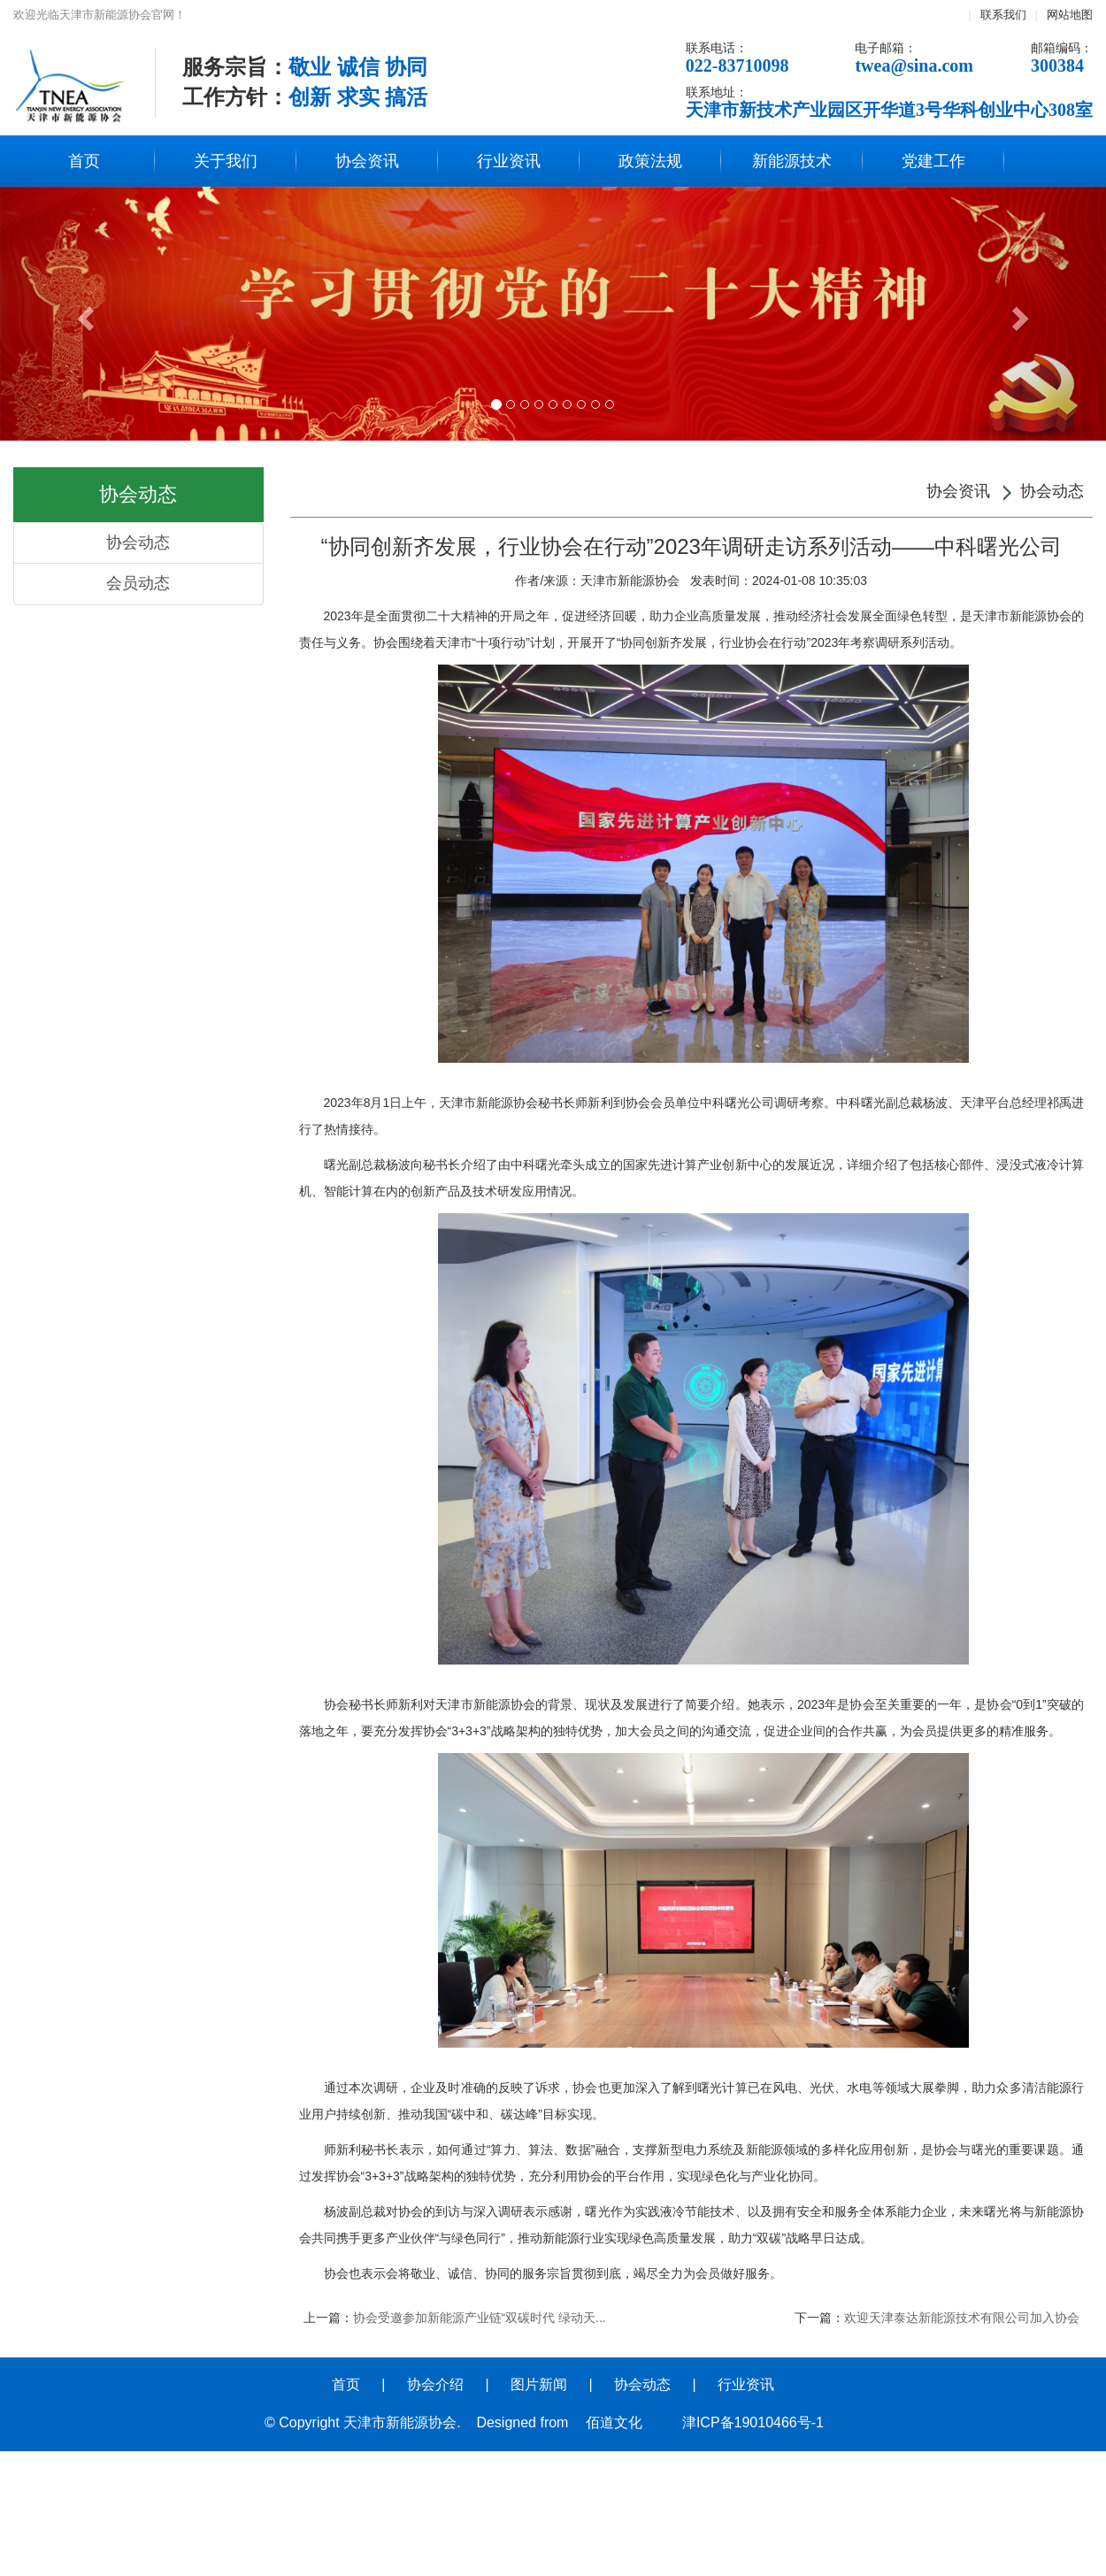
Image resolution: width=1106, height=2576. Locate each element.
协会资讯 (367, 161)
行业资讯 (509, 161)
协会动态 (138, 542)
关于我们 (225, 161)
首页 (84, 161)
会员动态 (138, 583)
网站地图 (1070, 14)
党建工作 (933, 161)
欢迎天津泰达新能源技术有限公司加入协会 (961, 2318)
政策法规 (650, 161)
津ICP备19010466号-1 (753, 2422)
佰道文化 (614, 2422)
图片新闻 (539, 2384)
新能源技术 (792, 161)
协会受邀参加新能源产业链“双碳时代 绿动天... (479, 2318)
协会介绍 (435, 2384)
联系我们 (1003, 14)
